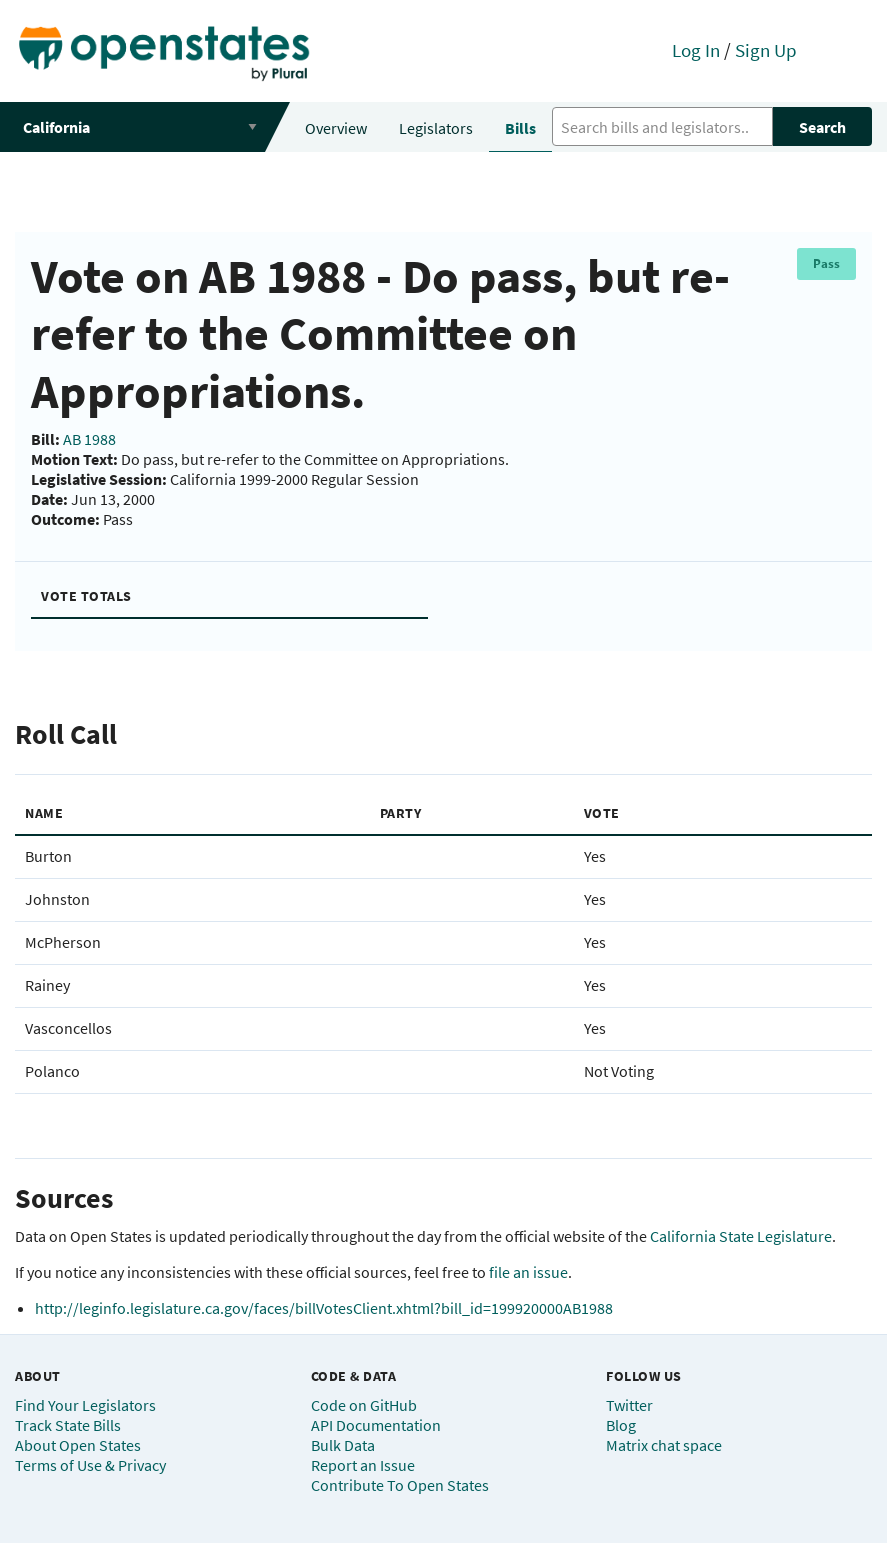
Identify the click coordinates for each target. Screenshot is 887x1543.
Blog (621, 1425)
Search (822, 127)
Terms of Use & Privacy (90, 1465)
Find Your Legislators (85, 1405)
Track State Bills (68, 1425)
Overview (336, 128)
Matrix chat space (664, 1445)
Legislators (436, 128)
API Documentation (376, 1425)
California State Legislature (741, 1236)
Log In (696, 50)
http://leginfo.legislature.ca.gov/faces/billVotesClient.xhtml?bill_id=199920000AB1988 (324, 1308)
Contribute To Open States (400, 1485)
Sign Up (766, 50)
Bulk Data (343, 1445)
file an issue (528, 1272)
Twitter (629, 1405)
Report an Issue (363, 1465)
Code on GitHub (364, 1405)
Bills (520, 128)
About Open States (78, 1445)
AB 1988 (89, 439)
